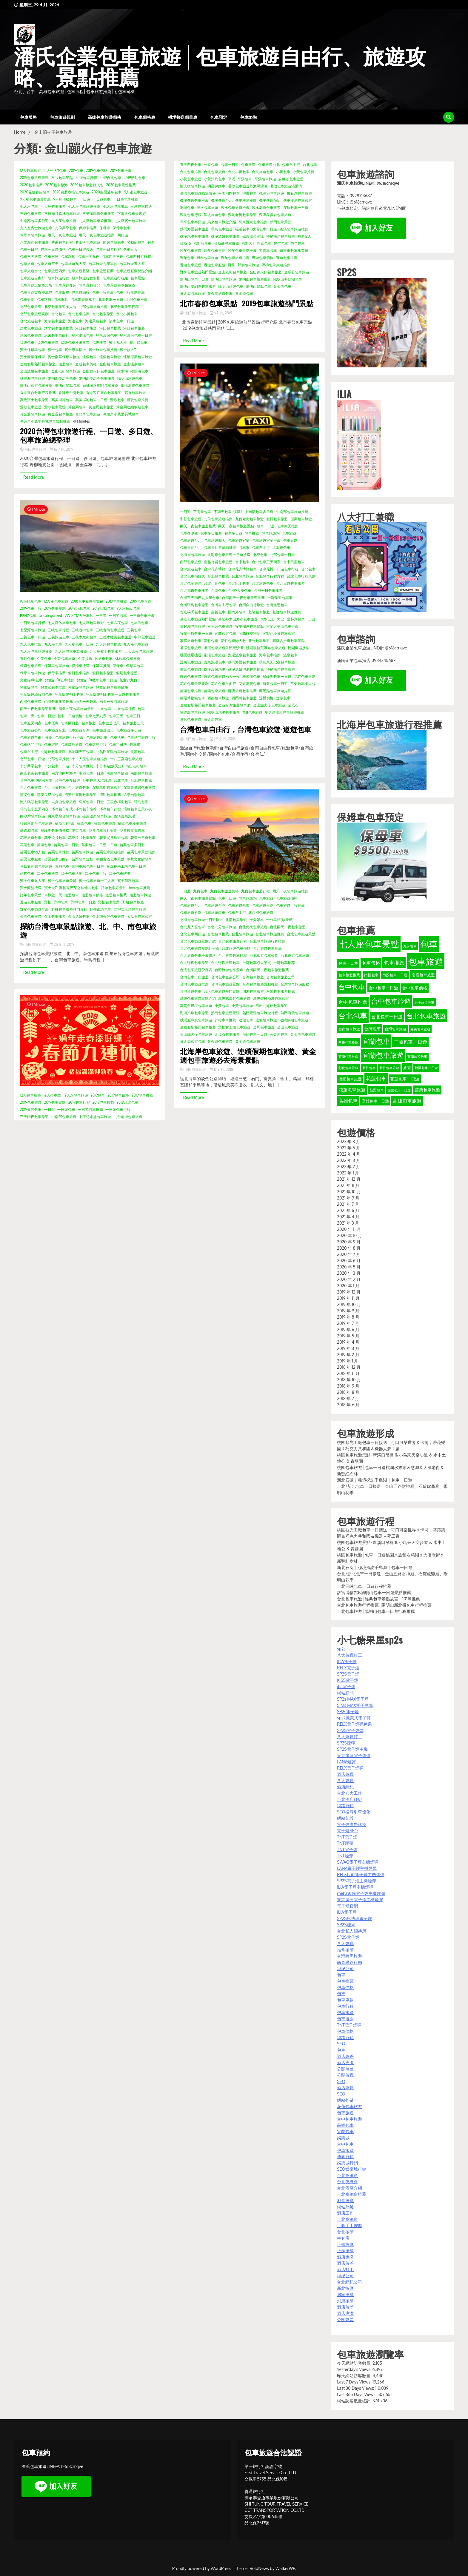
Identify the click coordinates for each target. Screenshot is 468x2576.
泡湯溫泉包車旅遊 (242, 655)
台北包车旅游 (190, 583)
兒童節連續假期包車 (36, 694)
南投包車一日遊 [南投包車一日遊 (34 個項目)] (394, 975)
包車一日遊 (29, 249)
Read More (33, 477)
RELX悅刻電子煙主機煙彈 (360, 1874)
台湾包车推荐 (284, 962)
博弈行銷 (345, 2156)
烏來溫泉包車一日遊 (136, 335)
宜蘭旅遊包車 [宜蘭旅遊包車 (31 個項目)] (417, 1056)
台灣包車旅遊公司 (280, 977)
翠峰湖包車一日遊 (277, 676)
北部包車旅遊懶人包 (60, 306)
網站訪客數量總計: (354, 2400)
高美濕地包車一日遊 (91, 400)
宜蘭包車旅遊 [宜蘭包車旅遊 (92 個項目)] (383, 1055)
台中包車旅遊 (349, 2118)
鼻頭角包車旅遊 (87, 414)
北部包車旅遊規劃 (34, 314)
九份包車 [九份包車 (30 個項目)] (409, 946)
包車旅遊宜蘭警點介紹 (134, 271)
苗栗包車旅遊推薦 (110, 852)
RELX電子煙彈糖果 (354, 1724)
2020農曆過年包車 (106, 192)
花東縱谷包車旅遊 (82, 837)
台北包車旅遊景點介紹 (198, 941)
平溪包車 (245, 179)
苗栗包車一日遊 (66, 845)
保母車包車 (121, 228)
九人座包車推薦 (63, 220)
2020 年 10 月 (349, 1235)
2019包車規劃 (55, 608)
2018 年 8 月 (348, 1392)
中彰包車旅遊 (190, 519)
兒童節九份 (128, 680)
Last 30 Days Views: (356, 2388)
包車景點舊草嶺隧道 (119, 285)
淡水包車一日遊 (121, 321)
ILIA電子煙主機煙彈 (355, 1887)
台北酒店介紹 (349, 2187)
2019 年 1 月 (347, 1360)
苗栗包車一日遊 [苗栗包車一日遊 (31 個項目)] (399, 1090)
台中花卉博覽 (214, 569)
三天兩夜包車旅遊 (34, 1116)
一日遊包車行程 (32, 622)
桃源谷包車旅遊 (271, 193)
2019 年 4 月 (348, 1342)
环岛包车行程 (110, 809)
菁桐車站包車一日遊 (88, 866)
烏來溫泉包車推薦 (253, 222)
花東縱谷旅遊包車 (113, 837)
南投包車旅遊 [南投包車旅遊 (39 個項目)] (423, 974)
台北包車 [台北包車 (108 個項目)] (352, 1015)
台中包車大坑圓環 (96, 780)
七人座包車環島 (115, 206)
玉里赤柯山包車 (119, 802)
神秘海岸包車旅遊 (280, 236)
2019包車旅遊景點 (34, 177)
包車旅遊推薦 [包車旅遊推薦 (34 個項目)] (349, 975)
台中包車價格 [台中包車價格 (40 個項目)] (414, 987)
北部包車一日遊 (110, 299)
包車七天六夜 (96, 716)
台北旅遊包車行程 (232, 955)
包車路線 (44, 299)
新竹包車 (211, 640)
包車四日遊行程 (138, 256)
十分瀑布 (257, 919)
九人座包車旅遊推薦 (36, 651)
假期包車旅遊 (127, 673)
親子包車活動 (71, 873)
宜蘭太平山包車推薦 (282, 626)
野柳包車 (61, 902)
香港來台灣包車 (71, 392)
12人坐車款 (52, 1095)
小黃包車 (283, 172)
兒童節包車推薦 (53, 687)
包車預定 (218, 117)
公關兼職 (345, 2075)
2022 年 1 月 (348, 1172)
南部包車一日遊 (91, 773)
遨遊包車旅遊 (140, 895)
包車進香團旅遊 (83, 299)
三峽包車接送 (141, 206)
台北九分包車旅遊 (221, 927)
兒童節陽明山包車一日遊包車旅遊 (113, 694)
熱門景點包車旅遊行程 (260, 1013)
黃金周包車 (77, 407)
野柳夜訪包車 (100, 909)
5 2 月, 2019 (221, 313)
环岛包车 (141, 802)
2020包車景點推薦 (121, 185)
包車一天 (27, 716)
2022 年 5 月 (348, 1147)
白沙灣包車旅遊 (32, 816)
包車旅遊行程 (58, 278)
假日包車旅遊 (103, 673)
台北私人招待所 (351, 1930)
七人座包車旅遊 (53, 206)
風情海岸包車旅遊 (135, 385)
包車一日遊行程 (108, 249)
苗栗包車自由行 (56, 859)
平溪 (231, 179)
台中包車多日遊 (67, 780)
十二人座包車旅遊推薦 (89, 759)
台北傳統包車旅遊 (253, 927)
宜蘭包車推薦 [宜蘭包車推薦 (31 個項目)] (348, 1056)
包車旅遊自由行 (32, 278)
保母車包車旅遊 (32, 235)
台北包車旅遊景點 (301, 934)
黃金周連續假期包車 (132, 407)
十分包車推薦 (82, 766)
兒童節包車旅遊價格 (112, 687)
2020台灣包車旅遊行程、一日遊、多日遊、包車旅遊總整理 (88, 435)
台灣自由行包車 (223, 605)
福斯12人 (304, 236)
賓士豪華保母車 (32, 357)
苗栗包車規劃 (82, 859)
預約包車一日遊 (254, 1034)
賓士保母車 (138, 342)
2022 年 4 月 (348, 1154)
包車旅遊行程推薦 (69, 737)
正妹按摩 (345, 2244)
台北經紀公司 (349, 2281)
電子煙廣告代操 (351, 1824)
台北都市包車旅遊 (194, 590)
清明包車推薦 (110, 794)
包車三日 (51, 256)
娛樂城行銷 (347, 2162)
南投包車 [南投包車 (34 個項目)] (371, 975)
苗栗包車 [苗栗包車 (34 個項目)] (377, 1090)
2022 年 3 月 (348, 1160)
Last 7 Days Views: (354, 2381)
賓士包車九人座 (32, 880)
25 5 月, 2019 (62, 944)
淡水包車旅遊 (30, 328)
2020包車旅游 (56, 185)
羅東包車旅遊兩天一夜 (222, 676)
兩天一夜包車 (86, 701)
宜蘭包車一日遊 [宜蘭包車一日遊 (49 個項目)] (410, 1042)
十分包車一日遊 (56, 766)
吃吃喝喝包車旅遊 (194, 612)
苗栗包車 (44, 845)
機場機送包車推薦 (194, 200)
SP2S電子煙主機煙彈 (356, 1880)
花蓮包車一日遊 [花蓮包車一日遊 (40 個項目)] (404, 1078)
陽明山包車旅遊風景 (255, 279)
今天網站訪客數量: (354, 2363)
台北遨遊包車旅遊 (290, 583)
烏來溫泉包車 (106, 335)
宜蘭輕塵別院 (249, 633)
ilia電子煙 (346, 1686)
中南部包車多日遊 (34, 220)
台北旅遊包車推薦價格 (198, 955)
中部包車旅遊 (145, 637)
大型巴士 (267, 619)
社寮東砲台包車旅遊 (36, 823)
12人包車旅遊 (30, 170)
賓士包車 (55, 349)
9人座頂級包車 (65, 199)
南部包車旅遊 (141, 773)
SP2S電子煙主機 (352, 1749)
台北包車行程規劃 (301, 576)
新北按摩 (345, 2288)
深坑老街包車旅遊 (106, 787)
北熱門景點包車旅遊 (112, 751)
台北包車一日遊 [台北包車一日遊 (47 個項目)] (387, 1017)
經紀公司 (345, 1968)
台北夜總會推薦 (351, 2194)
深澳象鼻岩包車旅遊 (139, 787)
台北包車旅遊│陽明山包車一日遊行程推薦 (376, 1611)
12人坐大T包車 (55, 170)
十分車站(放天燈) (109, 766)
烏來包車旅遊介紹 (221, 222)
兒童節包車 (29, 687)
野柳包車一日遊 (83, 902)
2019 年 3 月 (348, 1348)
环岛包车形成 (62, 809)
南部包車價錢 (117, 773)
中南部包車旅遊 (63, 1116)
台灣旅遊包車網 (279, 597)
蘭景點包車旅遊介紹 (275, 691)
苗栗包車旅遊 (82, 852)
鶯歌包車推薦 (137, 400)
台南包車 (218, 590)
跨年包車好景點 (113, 888)
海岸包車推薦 (270, 655)
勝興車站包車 (113, 242)
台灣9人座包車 (240, 590)
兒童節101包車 (31, 680)
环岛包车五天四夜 (34, 809)
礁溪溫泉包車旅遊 (96, 816)
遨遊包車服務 (30, 902)
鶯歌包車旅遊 (30, 407)
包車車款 (61, 299)
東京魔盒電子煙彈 (353, 1755)
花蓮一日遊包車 (143, 837)
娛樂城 (343, 2137)
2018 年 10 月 (349, 1379)
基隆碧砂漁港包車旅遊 (271, 998)
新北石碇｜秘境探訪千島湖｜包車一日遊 (374, 1479)
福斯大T (247, 243)
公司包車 (211, 164)
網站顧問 (345, 1692)
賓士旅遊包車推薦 (103, 349)
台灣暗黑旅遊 (349, 1955)
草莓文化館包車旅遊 (36, 866)
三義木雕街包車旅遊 (115, 637)
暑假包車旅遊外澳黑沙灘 (247, 186)
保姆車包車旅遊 (56, 665)
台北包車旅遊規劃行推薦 (199, 948)
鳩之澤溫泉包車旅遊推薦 (284, 712)
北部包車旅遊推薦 (93, 306)
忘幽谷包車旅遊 (291, 179)
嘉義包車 (218, 612)
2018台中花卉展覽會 (87, 601)
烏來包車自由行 (56, 335)
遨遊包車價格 (86, 364)
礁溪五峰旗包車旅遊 (196, 1020)
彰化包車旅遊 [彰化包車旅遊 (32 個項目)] (348, 1067)
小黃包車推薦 (303, 172)
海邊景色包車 (96, 321)
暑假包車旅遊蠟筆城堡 (198, 193)
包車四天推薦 (287, 526)
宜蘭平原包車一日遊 (196, 633)
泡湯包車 (187, 207)
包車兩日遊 (70, 723)
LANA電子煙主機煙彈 (357, 1868)
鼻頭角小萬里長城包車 (121, 414)
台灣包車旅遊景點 (225, 984)
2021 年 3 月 (348, 1222)
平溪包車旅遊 (265, 179)
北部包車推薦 (136, 299)
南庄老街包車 (136, 766)
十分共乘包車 (30, 766)
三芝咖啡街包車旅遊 (98, 213)
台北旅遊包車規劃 (264, 955)
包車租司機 (118, 744)
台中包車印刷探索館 (36, 780)
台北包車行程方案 (269, 576)
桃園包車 (249, 193)
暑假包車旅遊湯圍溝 (286, 186)
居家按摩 (345, 2294)
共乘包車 (104, 708)
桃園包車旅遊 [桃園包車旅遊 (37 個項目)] (350, 1079)
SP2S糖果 (346, 1924)
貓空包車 (281, 243)
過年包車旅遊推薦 (235, 257)
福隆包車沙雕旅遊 (75, 342)
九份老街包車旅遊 (128, 1116)
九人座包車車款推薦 (95, 220)
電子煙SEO (347, 1830)
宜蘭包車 (345, 2131)
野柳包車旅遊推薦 (34, 909)
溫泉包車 (290, 655)
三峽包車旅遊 (30, 213)
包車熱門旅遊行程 (141, 737)
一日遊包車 (101, 199)
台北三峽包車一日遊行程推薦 (364, 1586)
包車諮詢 (248, 117)
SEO (341, 2043)
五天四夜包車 (190, 164)
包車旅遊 (27, 263)
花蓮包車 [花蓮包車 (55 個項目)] (376, 1078)
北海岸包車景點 (53, 751)
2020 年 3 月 (348, 1273)
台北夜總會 (347, 2175)
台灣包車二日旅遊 (194, 977)
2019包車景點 (62, 177)
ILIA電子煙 (346, 1661)
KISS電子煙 (347, 1680)
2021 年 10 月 (349, 1191)
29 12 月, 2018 (222, 739)
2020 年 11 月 (349, 1229)
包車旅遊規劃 (62, 117)
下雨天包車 (202, 511)
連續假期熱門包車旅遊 (38, 364)
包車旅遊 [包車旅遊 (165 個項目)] (425, 961)
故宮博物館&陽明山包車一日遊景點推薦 (374, 1592)
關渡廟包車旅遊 (192, 712)
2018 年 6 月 (348, 1404)
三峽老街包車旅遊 (110, 630)
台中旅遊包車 (190, 569)
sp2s (341, 1648)
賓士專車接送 (75, 349)
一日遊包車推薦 (125, 199)
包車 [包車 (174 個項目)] (429, 943)
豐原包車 (264, 243)
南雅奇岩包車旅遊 (218, 562)
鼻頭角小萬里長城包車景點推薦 (45, 421)
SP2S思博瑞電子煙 (354, 1918)
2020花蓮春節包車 (35, 192)
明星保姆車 (216, 186)
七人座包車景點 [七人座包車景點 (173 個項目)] (368, 943)
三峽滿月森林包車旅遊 (62, 213)
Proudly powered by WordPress (202, 2568)
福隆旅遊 (99, 342)
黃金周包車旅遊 (101, 407)
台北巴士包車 (239, 583)
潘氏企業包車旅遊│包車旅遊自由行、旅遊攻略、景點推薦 (220, 67)
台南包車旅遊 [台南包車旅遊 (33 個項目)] (349, 1029)
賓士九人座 (118, 342)
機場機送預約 (270, 200)
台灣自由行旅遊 (251, 605)
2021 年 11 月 (348, 1185)
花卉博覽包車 (249, 683)
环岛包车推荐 (86, 809)
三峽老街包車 (82, 630)
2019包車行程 (86, 177)
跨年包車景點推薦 (242, 250)
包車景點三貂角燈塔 (36, 285)
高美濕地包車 (62, 400)
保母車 (104, 228)
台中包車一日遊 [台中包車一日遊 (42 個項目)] (383, 987)
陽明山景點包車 (67, 385)
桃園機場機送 (190, 655)
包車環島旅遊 (71, 744)
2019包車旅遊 (30, 1102)
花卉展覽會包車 (132, 830)
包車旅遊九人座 (73, 263)
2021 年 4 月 (348, 1216)
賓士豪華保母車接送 (64, 357)
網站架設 (345, 1818)
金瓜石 (293, 705)
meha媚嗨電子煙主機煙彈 (361, 1893)
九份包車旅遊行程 (255, 891)
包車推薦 (252, 533)
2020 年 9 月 (349, 1241)
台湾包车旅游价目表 (196, 970)
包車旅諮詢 (271, 533)
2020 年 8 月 (349, 1248)
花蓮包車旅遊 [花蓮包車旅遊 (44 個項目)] (351, 1089)
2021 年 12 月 (348, 1179)
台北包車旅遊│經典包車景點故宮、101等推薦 (378, 1598)
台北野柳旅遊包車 (225, 962)
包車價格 (345, 1987)
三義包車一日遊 (32, 637)
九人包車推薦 (30, 644)
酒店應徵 (345, 2062)
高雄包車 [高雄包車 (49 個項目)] (348, 1101)
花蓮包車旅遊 (349, 2106)
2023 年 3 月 (348, 1141)
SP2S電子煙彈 (350, 1730)
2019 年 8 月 (348, 1316)
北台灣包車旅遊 (260, 912)
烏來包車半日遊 (192, 222)
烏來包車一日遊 (91, 802)
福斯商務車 (202, 243)
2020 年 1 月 (348, 1285)
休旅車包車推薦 (127, 658)
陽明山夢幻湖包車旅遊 (97, 378)
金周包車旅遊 (30, 916)
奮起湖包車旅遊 (192, 626)
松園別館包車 (229, 193)
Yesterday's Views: (354, 2369)
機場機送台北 (222, 200)
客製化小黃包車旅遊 (279, 633)
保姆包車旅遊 (30, 665)
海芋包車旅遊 (55, 321)
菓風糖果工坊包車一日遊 (126, 866)
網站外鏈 (345, 2100)
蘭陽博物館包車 (192, 698)
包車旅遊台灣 (79, 730)
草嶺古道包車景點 (110, 859)
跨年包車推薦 (139, 888)
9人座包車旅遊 (135, 192)
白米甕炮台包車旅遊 (64, 816)
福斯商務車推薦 (226, 243)
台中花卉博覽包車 (242, 569)
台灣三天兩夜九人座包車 (199, 597)
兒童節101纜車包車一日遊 (97, 680)
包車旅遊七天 (109, 723)
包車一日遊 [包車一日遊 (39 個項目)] (348, 963)
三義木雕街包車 (84, 637)
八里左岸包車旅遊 (34, 242)
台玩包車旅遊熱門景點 (222, 991)
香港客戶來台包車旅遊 (104, 392)
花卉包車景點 (304, 676)
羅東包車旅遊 (190, 676)
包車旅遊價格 (287, 898)
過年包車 (187, 257)
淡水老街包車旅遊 (266, 207)
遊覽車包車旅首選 (294, 250)
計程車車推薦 (225, 1020)
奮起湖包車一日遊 (301, 619)
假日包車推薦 (79, 673)
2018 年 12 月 (349, 1367)
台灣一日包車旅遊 (268, 590)
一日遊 (84, 199)
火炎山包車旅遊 (63, 802)
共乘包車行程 (62, 242)
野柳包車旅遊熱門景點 (69, 909)
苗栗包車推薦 (58, 852)
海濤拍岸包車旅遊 (194, 1013)
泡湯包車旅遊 (214, 655)
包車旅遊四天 (55, 271)
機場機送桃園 (246, 200)
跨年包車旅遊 (190, 250)
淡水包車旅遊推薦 (58, 328)
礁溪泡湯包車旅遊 (194, 236)
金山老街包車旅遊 (65, 371)
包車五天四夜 (30, 723)
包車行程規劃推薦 (130, 292)
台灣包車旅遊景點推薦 (260, 984)
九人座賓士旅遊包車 (36, 228)
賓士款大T (128, 349)
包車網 (135, 744)
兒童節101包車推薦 (59, 680)
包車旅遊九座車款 (103, 263)
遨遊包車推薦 (116, 895)
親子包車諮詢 (119, 873)
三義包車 (134, 630)
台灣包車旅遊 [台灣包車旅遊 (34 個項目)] (395, 1029)
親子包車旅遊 (48, 873)
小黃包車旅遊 (190, 179)
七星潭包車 (139, 622)
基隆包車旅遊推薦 (287, 612)
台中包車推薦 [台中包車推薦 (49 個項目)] (352, 1002)
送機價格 (266, 698)
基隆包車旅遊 (259, 612)
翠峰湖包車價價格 (55, 830)
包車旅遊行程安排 (86, 278)
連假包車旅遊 (110, 357)
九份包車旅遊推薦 (218, 519)
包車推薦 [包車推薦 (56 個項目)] (394, 962)
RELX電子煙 (348, 1667)
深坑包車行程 (190, 215)
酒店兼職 (345, 1774)
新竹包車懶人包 (233, 640)
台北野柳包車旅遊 (194, 962)
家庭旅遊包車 (190, 640)
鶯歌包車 (117, 400)
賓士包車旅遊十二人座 (97, 880)
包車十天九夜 (88, 256)
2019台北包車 (110, 177)
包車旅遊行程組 (115, 278)
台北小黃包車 (127, 314)
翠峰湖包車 (29, 830)
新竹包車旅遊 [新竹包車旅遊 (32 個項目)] (389, 1067)
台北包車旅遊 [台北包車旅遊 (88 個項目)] (426, 1015)
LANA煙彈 (346, 1761)
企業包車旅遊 (64, 658)
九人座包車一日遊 (78, 644)
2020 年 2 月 (348, 1279)
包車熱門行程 (30, 744)
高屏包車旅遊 (135, 392)
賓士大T (50, 888)
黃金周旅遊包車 (220, 293)
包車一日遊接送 (80, 249)
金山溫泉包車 (134, 364)
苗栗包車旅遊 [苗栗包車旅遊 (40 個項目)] (427, 1089)
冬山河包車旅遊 (87, 242)
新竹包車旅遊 (259, 640)
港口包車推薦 (110, 328)
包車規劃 (27, 299)
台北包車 (58, 314)
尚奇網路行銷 (349, 1962)
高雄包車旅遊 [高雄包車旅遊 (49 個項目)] (407, 1101)
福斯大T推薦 (65, 823)
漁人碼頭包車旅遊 (34, 802)
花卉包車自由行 (223, 683)
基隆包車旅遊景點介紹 (198, 998)
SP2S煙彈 (346, 1742)
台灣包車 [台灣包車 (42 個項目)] (372, 1028)
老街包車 (79, 830)
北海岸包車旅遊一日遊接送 (228, 554)
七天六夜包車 (117, 622)
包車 (151, 242)
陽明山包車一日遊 (194, 279)
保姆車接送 (81, 665)
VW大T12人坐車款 (78, 615)
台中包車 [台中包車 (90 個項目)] (351, 987)
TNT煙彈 (345, 1843)
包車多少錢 (189, 533)
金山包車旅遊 (110, 364)
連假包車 (89, 357)
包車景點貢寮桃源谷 (36, 292)
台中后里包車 (294, 562)
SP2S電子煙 (348, 1673)
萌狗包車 (27, 873)
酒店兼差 (345, 2056)
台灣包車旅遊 (253, 977)
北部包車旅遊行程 (124, 306)
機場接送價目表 (182, 117)
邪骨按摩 (345, 2200)
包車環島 (51, 744)
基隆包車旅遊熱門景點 (198, 619)
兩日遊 (122, 235)
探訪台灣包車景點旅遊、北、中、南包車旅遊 (88, 930)
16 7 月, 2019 (61, 449)
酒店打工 (345, 2269)
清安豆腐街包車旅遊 (80, 794)
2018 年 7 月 (348, 1398)
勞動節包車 (136, 242)
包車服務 (28, 117)
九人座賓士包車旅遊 (130, 220)
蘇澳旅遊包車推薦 (242, 691)
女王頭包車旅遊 (220, 626)
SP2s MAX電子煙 (353, 1699)
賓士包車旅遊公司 (62, 880)
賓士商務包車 (128, 880)
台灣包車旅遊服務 (295, 984)
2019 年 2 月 (348, 1354)
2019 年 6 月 (348, 1329)
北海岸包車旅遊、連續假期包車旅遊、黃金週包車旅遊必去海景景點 (248, 1055)
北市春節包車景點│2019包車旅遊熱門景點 (246, 303)
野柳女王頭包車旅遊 (130, 909)
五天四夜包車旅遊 (138, 651)
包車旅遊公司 (30, 730)
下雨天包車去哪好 (131, 213)
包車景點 (137, 278)
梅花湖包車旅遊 (299, 193)
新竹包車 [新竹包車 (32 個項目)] (368, 1067)
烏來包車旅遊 (30, 335)
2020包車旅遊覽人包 (87, 185)
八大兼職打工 (349, 1655)
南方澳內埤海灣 (63, 773)
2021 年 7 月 (348, 1204)
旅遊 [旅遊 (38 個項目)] (407, 1067)
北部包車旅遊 (30, 306)
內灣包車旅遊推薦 (58, 701)
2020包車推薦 (31, 185)
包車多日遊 (233, 533)
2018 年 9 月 (348, 1385)
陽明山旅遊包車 (129, 378)
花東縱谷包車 (55, 837)
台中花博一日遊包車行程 (278, 569)
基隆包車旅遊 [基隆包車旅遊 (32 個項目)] (348, 1042)
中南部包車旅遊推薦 (292, 511)
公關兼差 (345, 2068)
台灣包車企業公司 (225, 977)
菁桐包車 (62, 866)
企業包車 (44, 658)
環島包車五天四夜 (137, 809)
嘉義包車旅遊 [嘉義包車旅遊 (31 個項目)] (420, 1029)
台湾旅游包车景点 (229, 970)
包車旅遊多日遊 (128, 730)
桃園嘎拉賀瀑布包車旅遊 (265, 648)
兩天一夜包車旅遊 (62, 235)
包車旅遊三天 (48, 263)
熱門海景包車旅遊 (194, 229)
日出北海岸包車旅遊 (271, 1005)
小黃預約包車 (214, 179)
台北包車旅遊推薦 (269, 934)
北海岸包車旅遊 (192, 554)
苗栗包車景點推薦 (141, 852)
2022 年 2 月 (348, 1166)
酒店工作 (345, 2212)
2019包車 (76, 170)
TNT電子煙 (347, 1836)
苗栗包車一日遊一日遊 (99, 845)
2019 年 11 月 (348, 1298)
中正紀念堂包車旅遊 (95, 1116)
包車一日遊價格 (53, 249)
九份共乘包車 (65, 228)
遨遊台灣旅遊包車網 (234, 705)
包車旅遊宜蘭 (103, 271)
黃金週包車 (244, 293)
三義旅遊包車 (58, 637)
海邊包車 (75, 321)
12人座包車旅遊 (56, 601)
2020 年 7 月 (348, 1254)
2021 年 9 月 (348, 1197)
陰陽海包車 (139, 371)
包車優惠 (51, 723)
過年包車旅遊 (207, 257)
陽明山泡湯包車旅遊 (223, 712)
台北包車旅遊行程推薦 (267, 941)
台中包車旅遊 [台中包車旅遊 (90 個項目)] (391, 1001)
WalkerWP (285, 2568)
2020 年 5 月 (349, 1266)
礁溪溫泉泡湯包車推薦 (246, 669)
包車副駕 (68, 256)
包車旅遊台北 (30, 271)
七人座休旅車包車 (62, 622)
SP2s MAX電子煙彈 (355, 1705)
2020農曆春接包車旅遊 (70, 192)
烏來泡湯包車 (82, 335)
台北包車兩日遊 (192, 934)
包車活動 (117, 737)
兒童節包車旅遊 (80, 687)
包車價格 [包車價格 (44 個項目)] (371, 963)
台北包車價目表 (192, 576)
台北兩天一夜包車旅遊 (288, 927)
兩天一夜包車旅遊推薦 (97, 235)
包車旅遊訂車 (96, 737)
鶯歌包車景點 (55, 407)
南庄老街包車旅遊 (34, 773)
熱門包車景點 (280, 222)
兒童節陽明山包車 (69, 694)
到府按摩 (345, 2300)
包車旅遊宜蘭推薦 (266, 540)
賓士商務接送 (30, 888)
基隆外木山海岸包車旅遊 (238, 619)
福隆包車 (27, 342)
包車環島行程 (96, 744)
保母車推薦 (57, 673)
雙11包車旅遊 (252, 712)
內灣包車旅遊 (30, 701)
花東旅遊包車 (30, 837)
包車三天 (130, 249)
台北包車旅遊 (103, 314)
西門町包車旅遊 (244, 698)
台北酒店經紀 (349, 1799)
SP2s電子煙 (347, 1711)
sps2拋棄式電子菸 (354, 1717)
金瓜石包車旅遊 (139, 916)
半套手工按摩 (349, 2225)
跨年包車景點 (30, 895)
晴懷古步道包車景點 (289, 640)
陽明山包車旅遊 (223, 279)
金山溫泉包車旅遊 (34, 371)
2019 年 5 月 (348, 1335)
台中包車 (242, 562)
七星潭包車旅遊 (32, 630)
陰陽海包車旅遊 (32, 378)
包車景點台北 (89, 285)
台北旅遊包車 (30, 321)
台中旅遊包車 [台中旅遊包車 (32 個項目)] (424, 1002)
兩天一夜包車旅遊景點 (76, 708)
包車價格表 (144, 117)
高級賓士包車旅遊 (34, 400)
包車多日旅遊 (211, 533)
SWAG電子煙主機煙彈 (357, 1861)
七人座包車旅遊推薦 (84, 206)
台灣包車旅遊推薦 (194, 984)
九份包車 (200, 891)
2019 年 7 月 (348, 1323)
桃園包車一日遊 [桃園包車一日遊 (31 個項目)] (426, 1068)
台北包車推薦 (79, 314)
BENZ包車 (28, 615)
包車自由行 (81, 292)
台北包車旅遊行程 (232, 941)
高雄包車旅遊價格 (104, 117)
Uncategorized (50, 615)
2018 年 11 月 (348, 1373)
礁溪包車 (242, 229)
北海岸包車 (281, 547)
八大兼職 (345, 1780)
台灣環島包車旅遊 (194, 605)
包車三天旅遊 (30, 256)
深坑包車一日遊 (295, 207)
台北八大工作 (349, 1793)
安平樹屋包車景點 (249, 626)
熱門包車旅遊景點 (225, 1013)
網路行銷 (345, 1805)
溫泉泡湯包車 (134, 794)
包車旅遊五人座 (132, 263)
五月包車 (27, 658)
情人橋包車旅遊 (192, 186)
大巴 (280, 619)
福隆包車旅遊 (48, 342)
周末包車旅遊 (253, 991)
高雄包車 (345, 2125)
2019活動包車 (134, 177)
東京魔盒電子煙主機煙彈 (360, 1899)
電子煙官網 (347, 1905)
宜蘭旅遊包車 (225, 633)
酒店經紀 (345, 1786)
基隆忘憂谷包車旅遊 (234, 998)
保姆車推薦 (88, 228)
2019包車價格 (96, 170)
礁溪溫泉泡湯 (124, 816)
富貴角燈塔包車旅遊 (196, 1005)
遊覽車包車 (268, 250)
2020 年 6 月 (349, 1260)
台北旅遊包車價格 (236, 948)
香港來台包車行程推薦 (38, 392)
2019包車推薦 (121, 170)
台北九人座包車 (192, 927)
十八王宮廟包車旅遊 (126, 759)
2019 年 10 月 (349, 1304)
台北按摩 (345, 2231)
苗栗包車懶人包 (32, 852)
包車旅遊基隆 (79, 271)
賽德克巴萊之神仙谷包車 (78, 888)
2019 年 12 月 (349, 1291)
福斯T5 (185, 243)
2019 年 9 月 (348, 1310)
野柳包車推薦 (109, 902)
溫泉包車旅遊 (190, 662)
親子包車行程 (96, 873)
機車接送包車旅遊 (297, 200)
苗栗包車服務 (30, 859)
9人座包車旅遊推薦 (35, 199)
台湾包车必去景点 (256, 962)
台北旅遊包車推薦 (267, 948)
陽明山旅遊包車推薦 (36, 385)
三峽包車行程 (58, 630)
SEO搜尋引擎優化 (353, 1811)
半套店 (343, 2238)
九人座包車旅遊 (135, 644)
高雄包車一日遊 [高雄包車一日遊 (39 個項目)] (375, 1100)
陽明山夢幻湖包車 (62, 378)
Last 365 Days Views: (357, 2394)
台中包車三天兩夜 (266, 562)
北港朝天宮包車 (80, 751)
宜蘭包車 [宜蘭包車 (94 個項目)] (376, 1041)
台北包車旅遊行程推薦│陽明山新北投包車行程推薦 (384, 1605)
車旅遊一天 (53, 895)
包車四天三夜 (112, 256)
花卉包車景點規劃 (103, 830)
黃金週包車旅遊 (32, 414)
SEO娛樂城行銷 (351, 2169)
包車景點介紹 (65, 285)
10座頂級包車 (30, 601)
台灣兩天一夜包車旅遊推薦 (243, 597)
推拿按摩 (345, 1949)
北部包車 (137, 751)
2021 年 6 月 (348, 1210)
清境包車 (27, 794)
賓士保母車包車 (32, 349)
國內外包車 (237, 612)
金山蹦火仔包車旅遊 (98, 371)
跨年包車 (297, 243)
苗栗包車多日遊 (132, 845)
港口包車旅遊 (134, 328)
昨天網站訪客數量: (354, 2375)
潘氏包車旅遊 (33, 449)
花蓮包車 (27, 845)
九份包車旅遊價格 (224, 891)
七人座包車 (29, 206)
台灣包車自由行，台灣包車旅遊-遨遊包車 (245, 729)
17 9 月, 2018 (221, 1069)
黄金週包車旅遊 (60, 414)
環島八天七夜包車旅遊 (277, 662)
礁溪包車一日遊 (264, 229)
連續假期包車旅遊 (137, 357)
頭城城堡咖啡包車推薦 (100, 385)
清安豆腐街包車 (49, 794)
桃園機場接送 (298, 648)
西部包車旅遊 (218, 698)
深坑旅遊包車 (214, 215)
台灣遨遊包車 (277, 605)
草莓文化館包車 (139, 859)
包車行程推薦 (103, 292)
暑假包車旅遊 (190, 648)
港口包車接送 (86, 328)
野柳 (47, 902)
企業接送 (85, 658)
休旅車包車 (104, 658)
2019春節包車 (30, 1109)
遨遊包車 (66, 364)
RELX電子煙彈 (350, 1767)
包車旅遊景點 (262, 905)
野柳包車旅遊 (133, 902)
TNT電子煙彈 (349, 2024)
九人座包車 (53, 644)
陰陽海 (122, 371)
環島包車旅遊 (222, 229)
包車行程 (345, 2006)
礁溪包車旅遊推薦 (294, 229)
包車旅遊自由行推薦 (36, 737)
